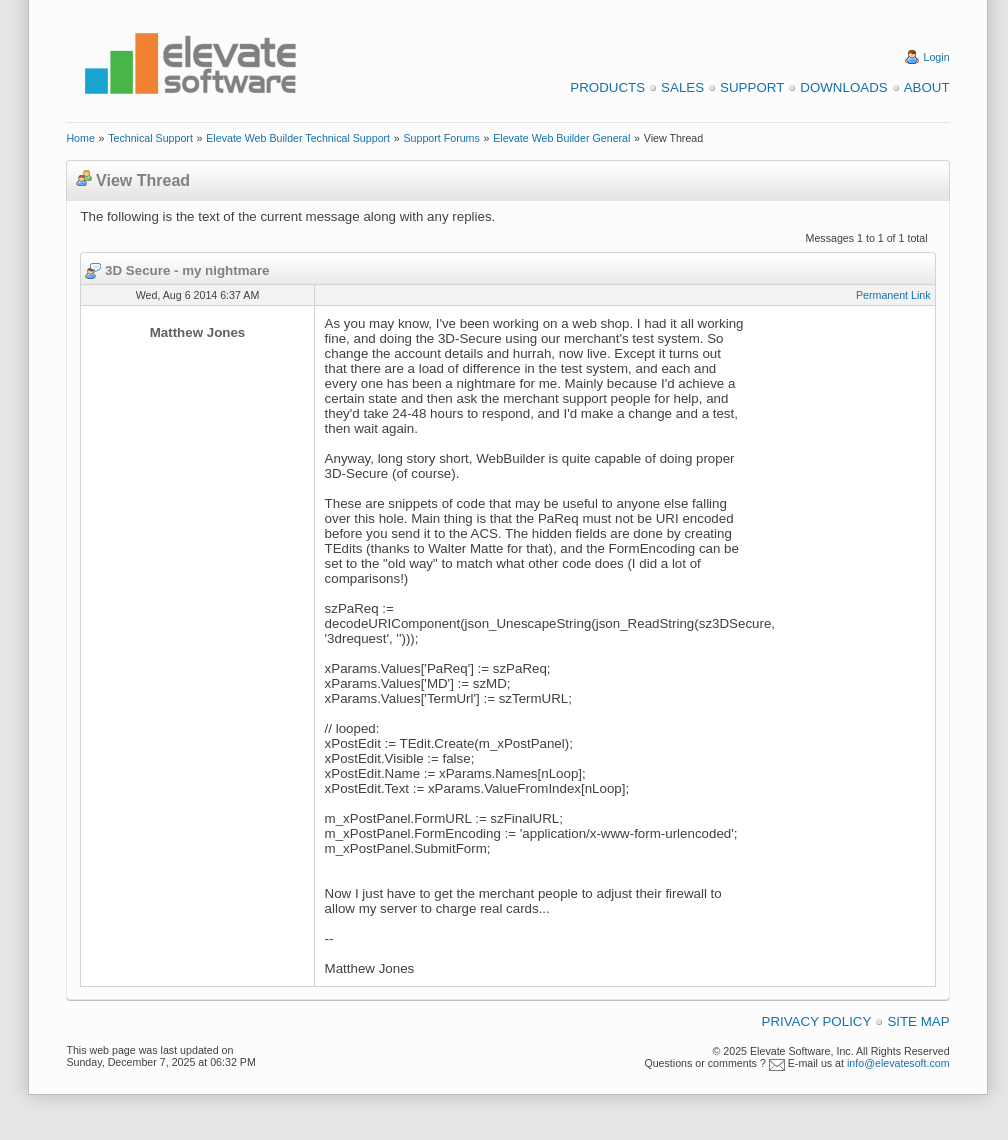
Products (607, 87)
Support (752, 87)
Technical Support (150, 138)
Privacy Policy (817, 1021)
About (927, 87)
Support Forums (441, 138)
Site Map (918, 1021)
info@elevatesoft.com (898, 1063)
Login (937, 57)
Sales (682, 87)
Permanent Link (893, 295)
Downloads (843, 87)
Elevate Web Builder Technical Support (298, 138)
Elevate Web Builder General (561, 138)
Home (80, 138)
